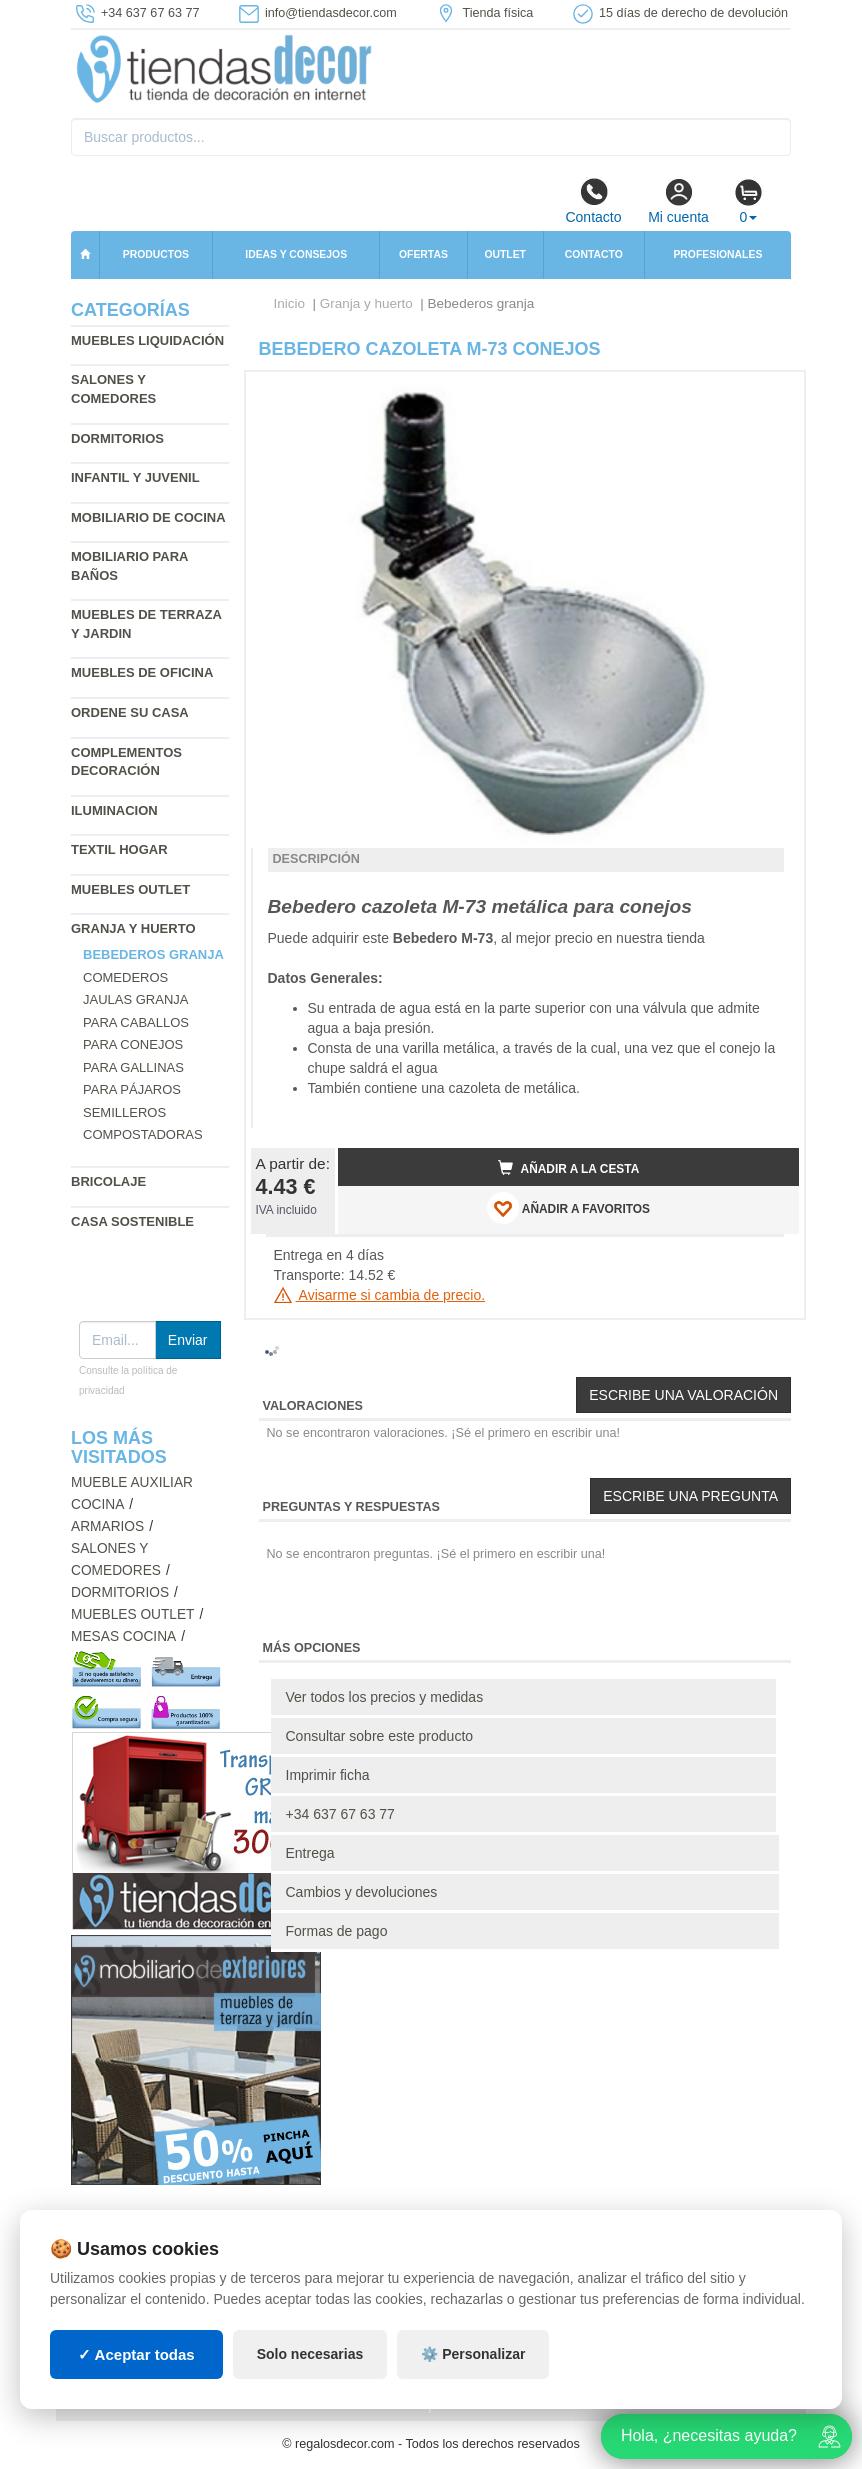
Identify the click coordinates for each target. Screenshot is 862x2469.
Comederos (125, 977)
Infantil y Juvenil (135, 477)
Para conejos (133, 1044)
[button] (766, 395)
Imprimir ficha (328, 1775)
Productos (156, 254)
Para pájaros (132, 1089)
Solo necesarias (310, 2354)
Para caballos (136, 1022)
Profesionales (717, 254)
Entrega (310, 1853)
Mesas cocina (123, 1636)
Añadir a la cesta (569, 1168)
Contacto (593, 201)
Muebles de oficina (142, 672)
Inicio (290, 303)
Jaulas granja (135, 999)
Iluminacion (114, 810)
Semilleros (124, 1112)
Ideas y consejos (296, 254)
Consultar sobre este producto (380, 1736)
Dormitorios (117, 438)
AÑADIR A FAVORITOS (568, 1208)
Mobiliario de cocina (148, 517)
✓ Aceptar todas (136, 2354)
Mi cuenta (678, 201)
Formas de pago (337, 1931)
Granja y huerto (133, 928)
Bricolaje (108, 1181)
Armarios (107, 1526)
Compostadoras (143, 1134)
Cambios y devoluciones (362, 1892)
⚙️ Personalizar (473, 2354)
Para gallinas (133, 1067)
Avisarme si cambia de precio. (380, 1295)
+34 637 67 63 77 (340, 1814)
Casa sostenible (132, 1221)
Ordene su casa (130, 712)
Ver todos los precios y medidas (385, 1697)
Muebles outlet (130, 889)
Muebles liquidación (147, 340)
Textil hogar (119, 849)
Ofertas (423, 254)
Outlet (505, 254)
